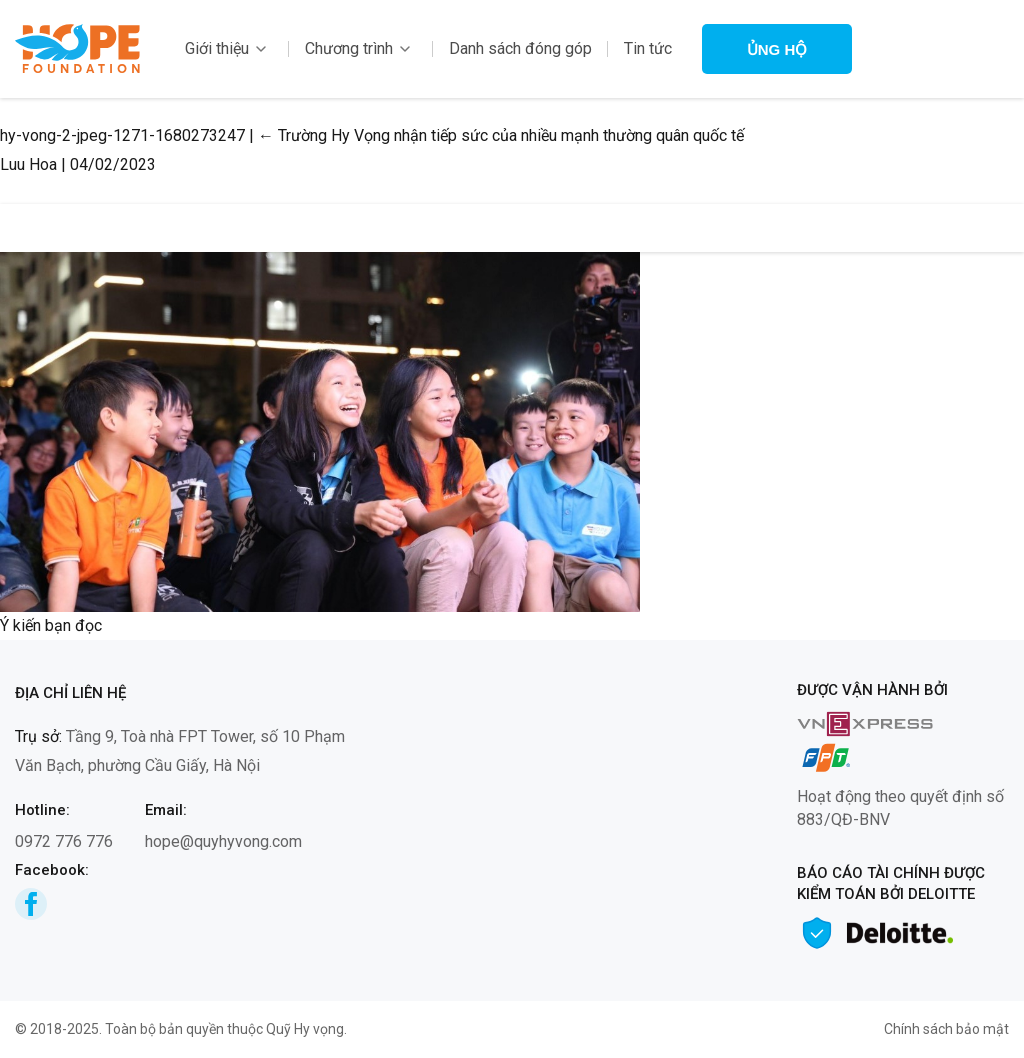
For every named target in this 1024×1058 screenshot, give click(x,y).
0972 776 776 (64, 841)
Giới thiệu (217, 48)
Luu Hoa (28, 164)
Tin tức (648, 48)
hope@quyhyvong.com (223, 841)
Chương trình (349, 48)
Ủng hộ (777, 49)
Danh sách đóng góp (520, 48)
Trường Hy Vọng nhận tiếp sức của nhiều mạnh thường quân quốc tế (501, 135)
